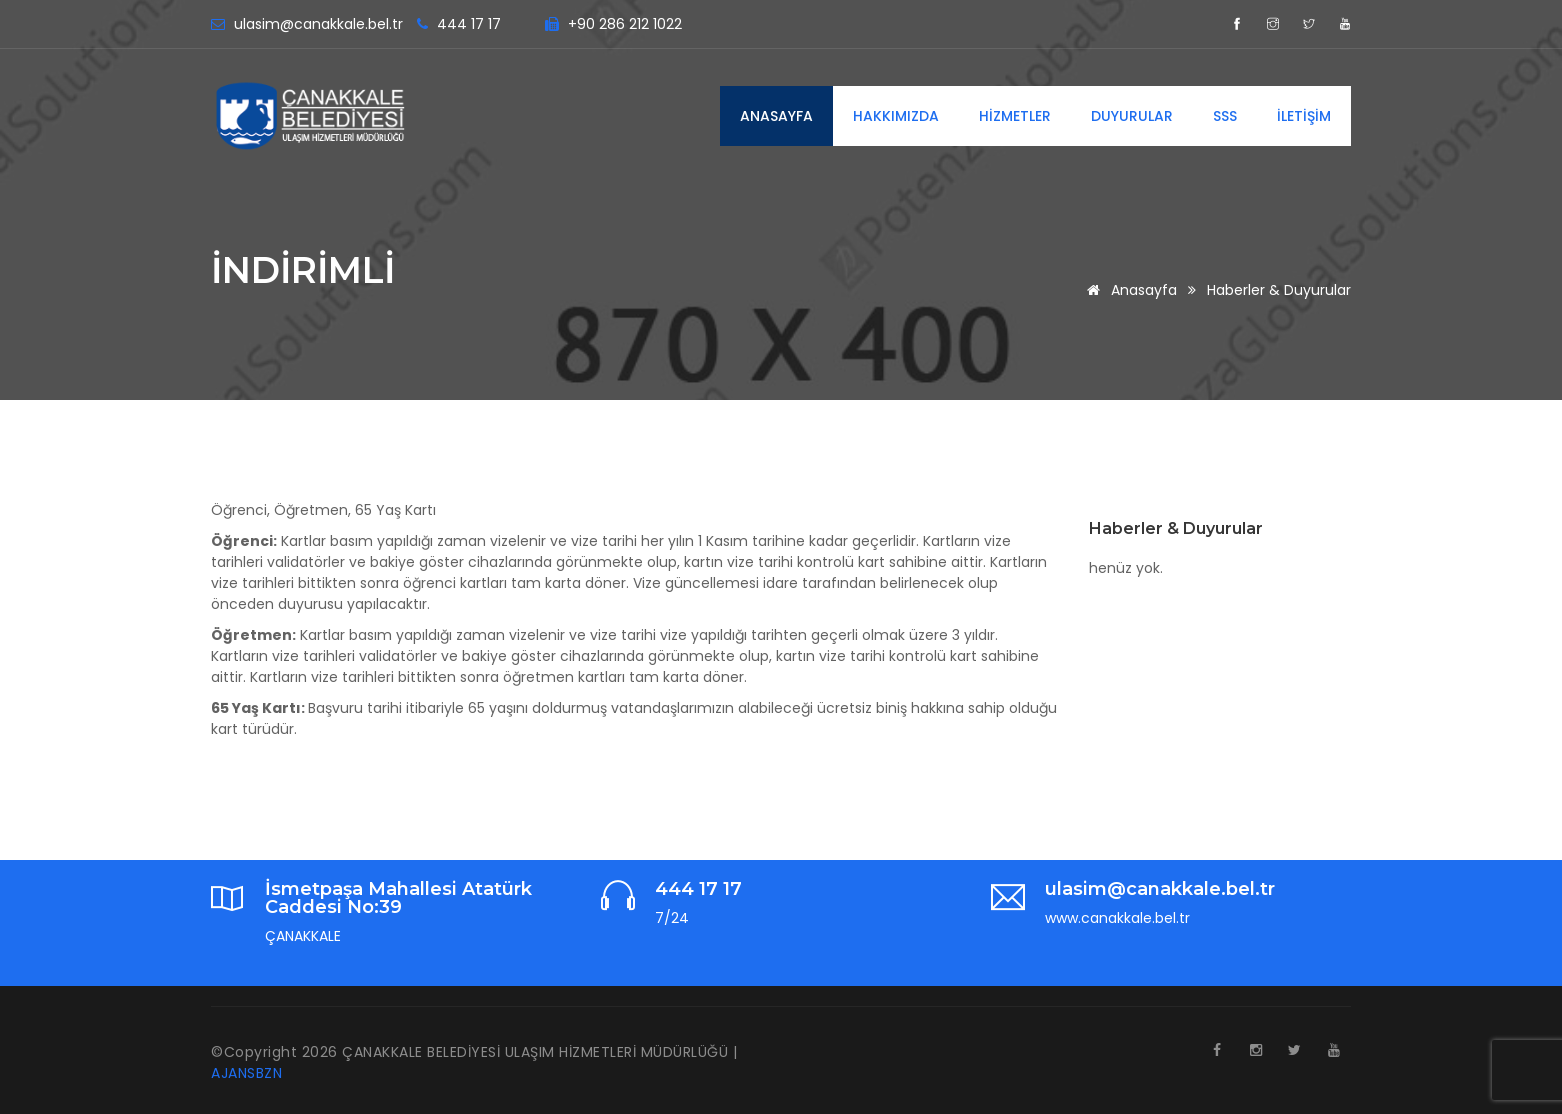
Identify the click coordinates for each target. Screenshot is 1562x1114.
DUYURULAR (1132, 116)
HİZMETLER (1015, 116)
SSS (1225, 116)
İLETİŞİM (1304, 116)
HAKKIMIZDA (896, 116)
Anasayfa (1128, 290)
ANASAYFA (776, 116)
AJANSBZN (246, 1073)
